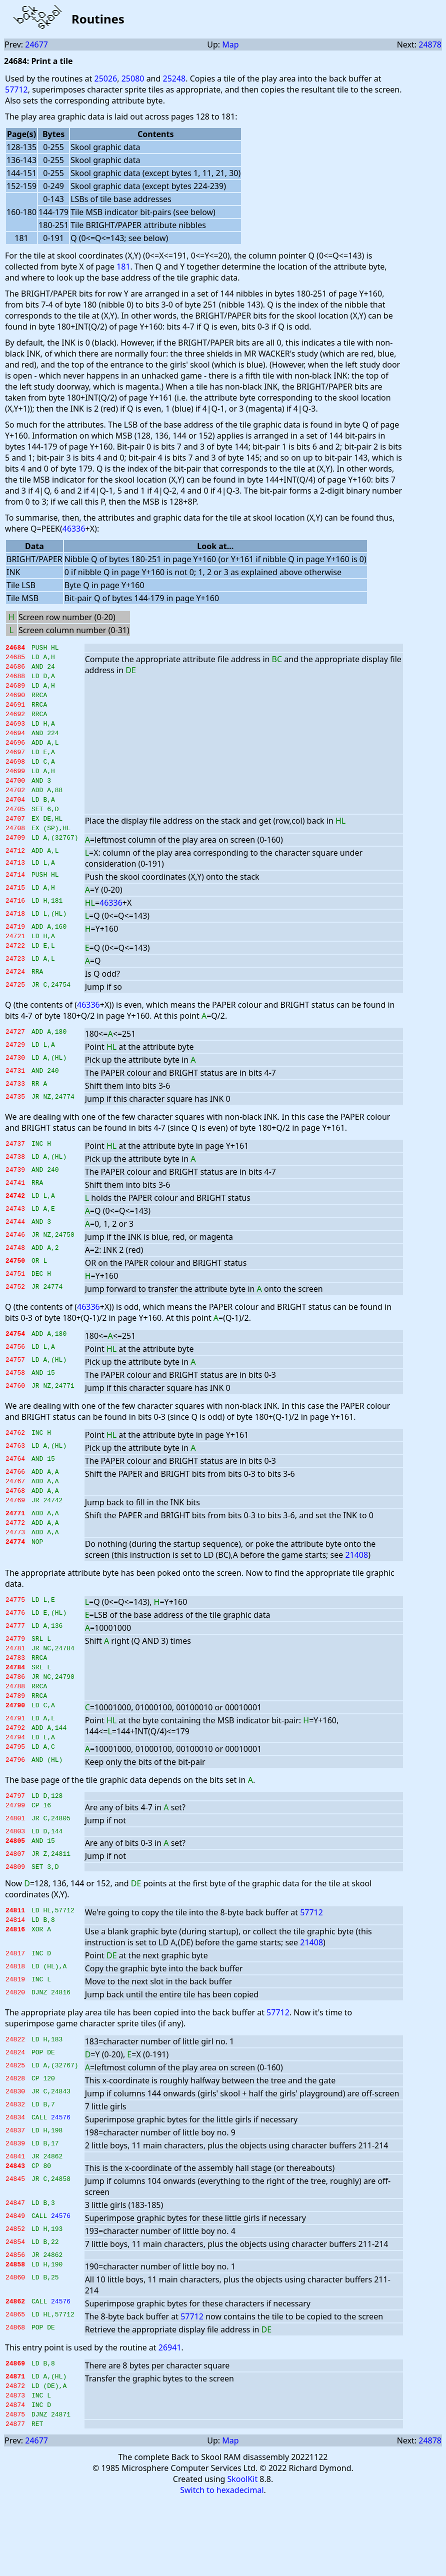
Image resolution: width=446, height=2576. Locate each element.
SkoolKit (243, 2555)
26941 (170, 2414)
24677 (36, 44)
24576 (60, 2182)
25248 (174, 78)
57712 (16, 89)
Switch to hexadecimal (222, 2566)
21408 (356, 1596)
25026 (105, 78)
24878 (430, 44)
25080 (133, 78)
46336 (74, 528)
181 (123, 266)
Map (230, 44)
